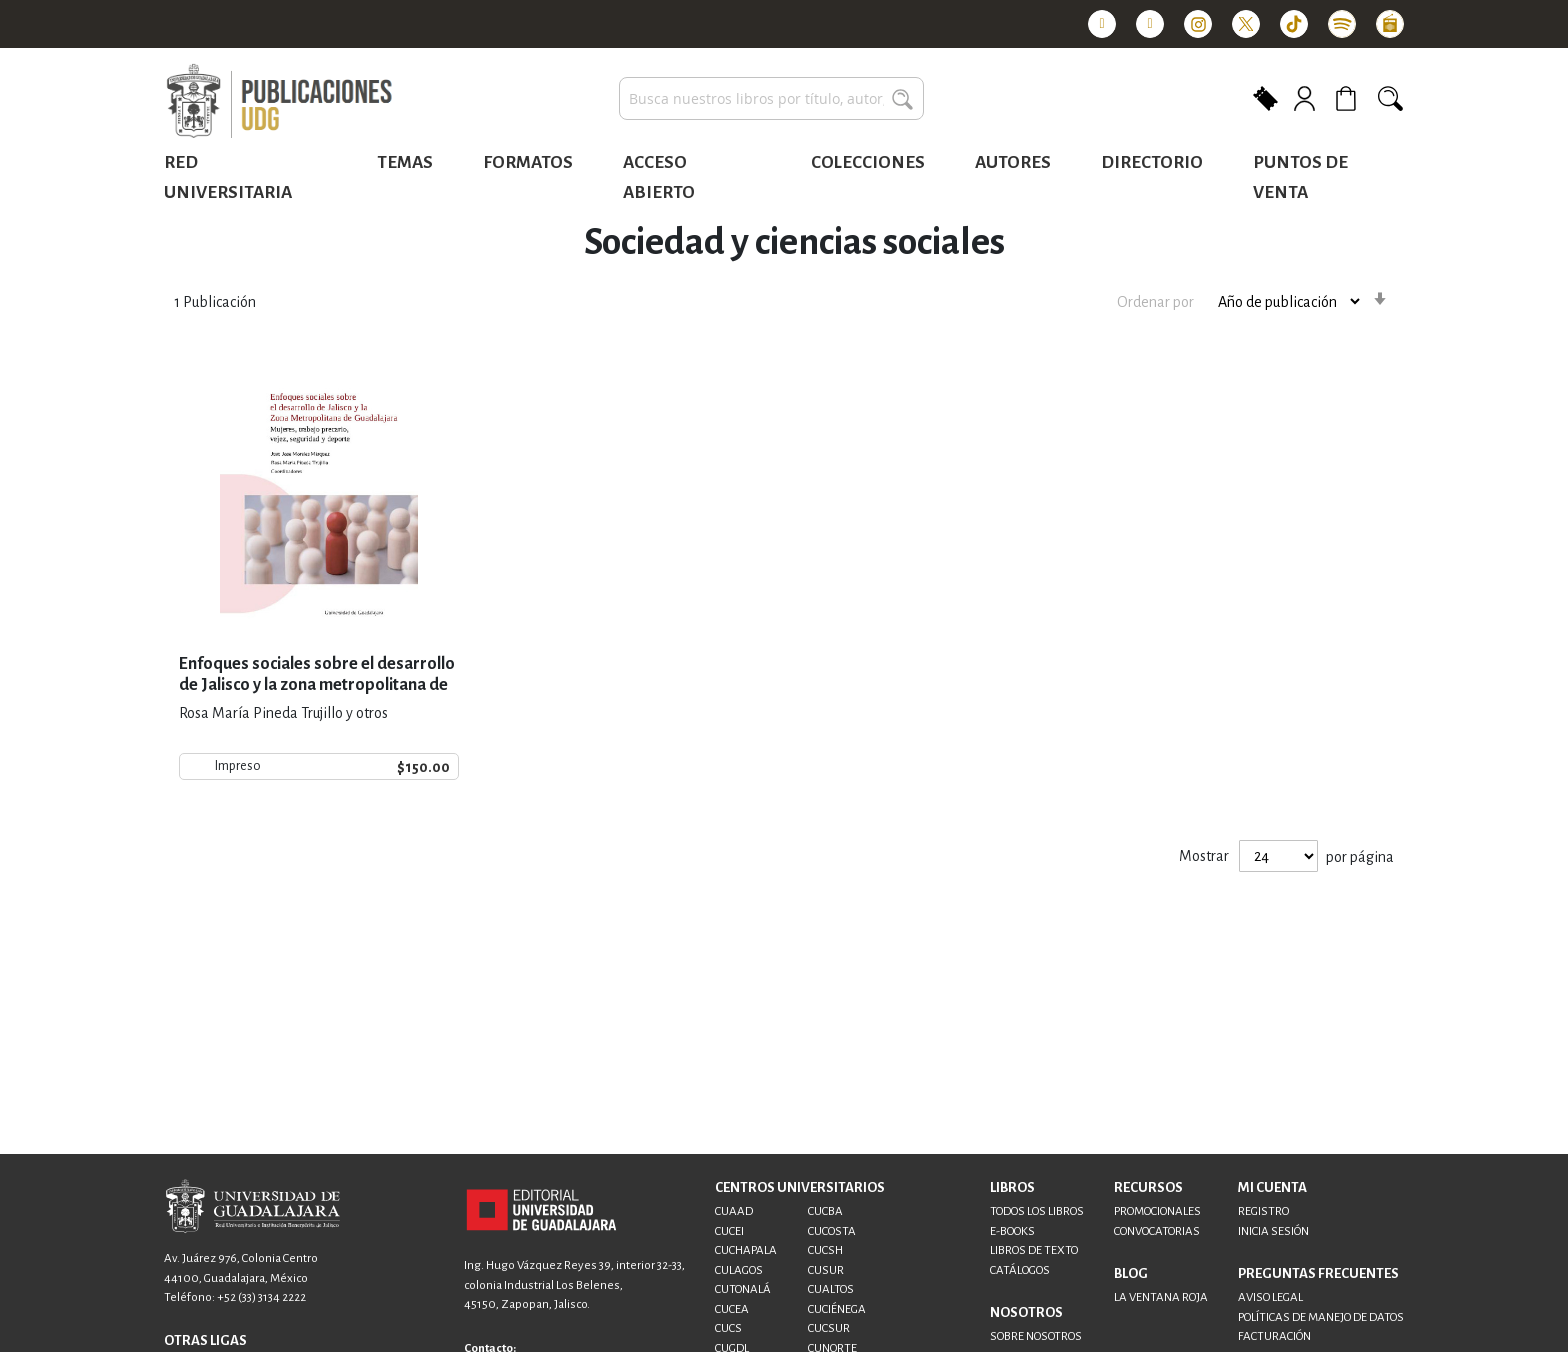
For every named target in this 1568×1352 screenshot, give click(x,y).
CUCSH (825, 1250)
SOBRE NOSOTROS (1036, 1336)
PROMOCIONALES (1157, 1211)
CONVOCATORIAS (1157, 1231)
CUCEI (729, 1231)
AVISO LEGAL (1270, 1297)
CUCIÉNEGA (837, 1309)
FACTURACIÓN (1274, 1336)
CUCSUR (829, 1328)
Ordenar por (1155, 301)
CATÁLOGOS (1020, 1270)
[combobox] (771, 98)
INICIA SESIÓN (1273, 1231)
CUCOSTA (832, 1231)
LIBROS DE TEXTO (1034, 1250)
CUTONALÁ (743, 1289)
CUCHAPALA (746, 1250)
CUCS (728, 1328)
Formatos (528, 162)
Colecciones (868, 162)
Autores (1013, 162)
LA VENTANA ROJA (1161, 1297)
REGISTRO (1263, 1211)
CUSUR (826, 1270)
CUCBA (825, 1211)
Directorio (1152, 162)
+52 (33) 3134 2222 (261, 1297)
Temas (405, 162)
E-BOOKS (1012, 1231)
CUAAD (734, 1211)
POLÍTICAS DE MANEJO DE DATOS (1321, 1317)
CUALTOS (831, 1289)
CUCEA (732, 1309)
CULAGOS (739, 1270)
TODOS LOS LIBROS (1037, 1211)
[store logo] (279, 102)
